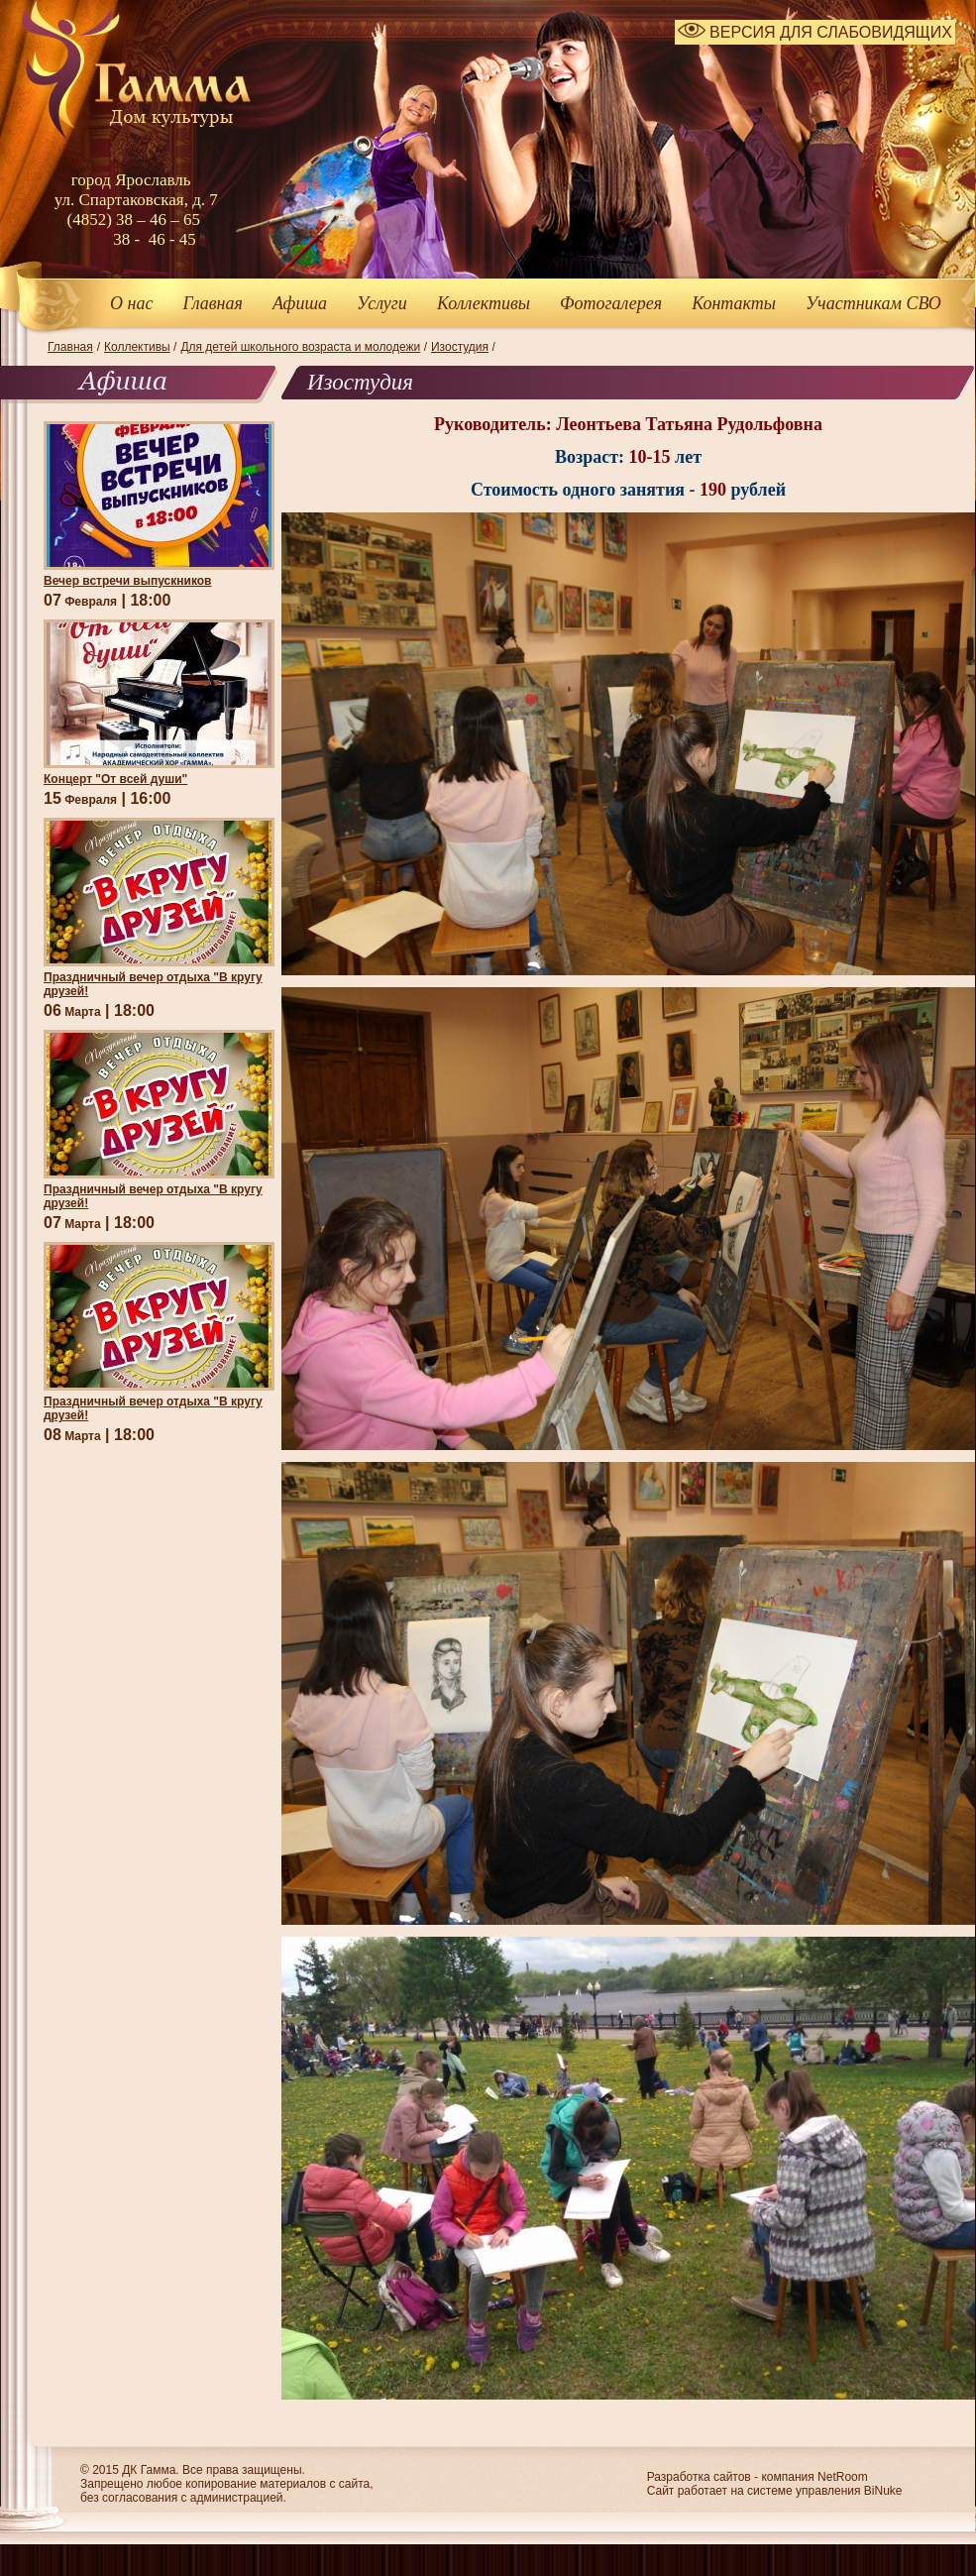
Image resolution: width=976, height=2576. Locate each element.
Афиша (299, 303)
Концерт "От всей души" (115, 779)
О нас (131, 303)
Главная (212, 303)
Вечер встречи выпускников (127, 581)
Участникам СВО (873, 303)
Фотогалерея (611, 303)
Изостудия (459, 347)
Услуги (382, 303)
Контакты (734, 303)
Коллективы (483, 303)
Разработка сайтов (699, 2477)
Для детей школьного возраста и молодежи (300, 347)
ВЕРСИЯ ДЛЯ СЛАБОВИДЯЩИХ (815, 32)
